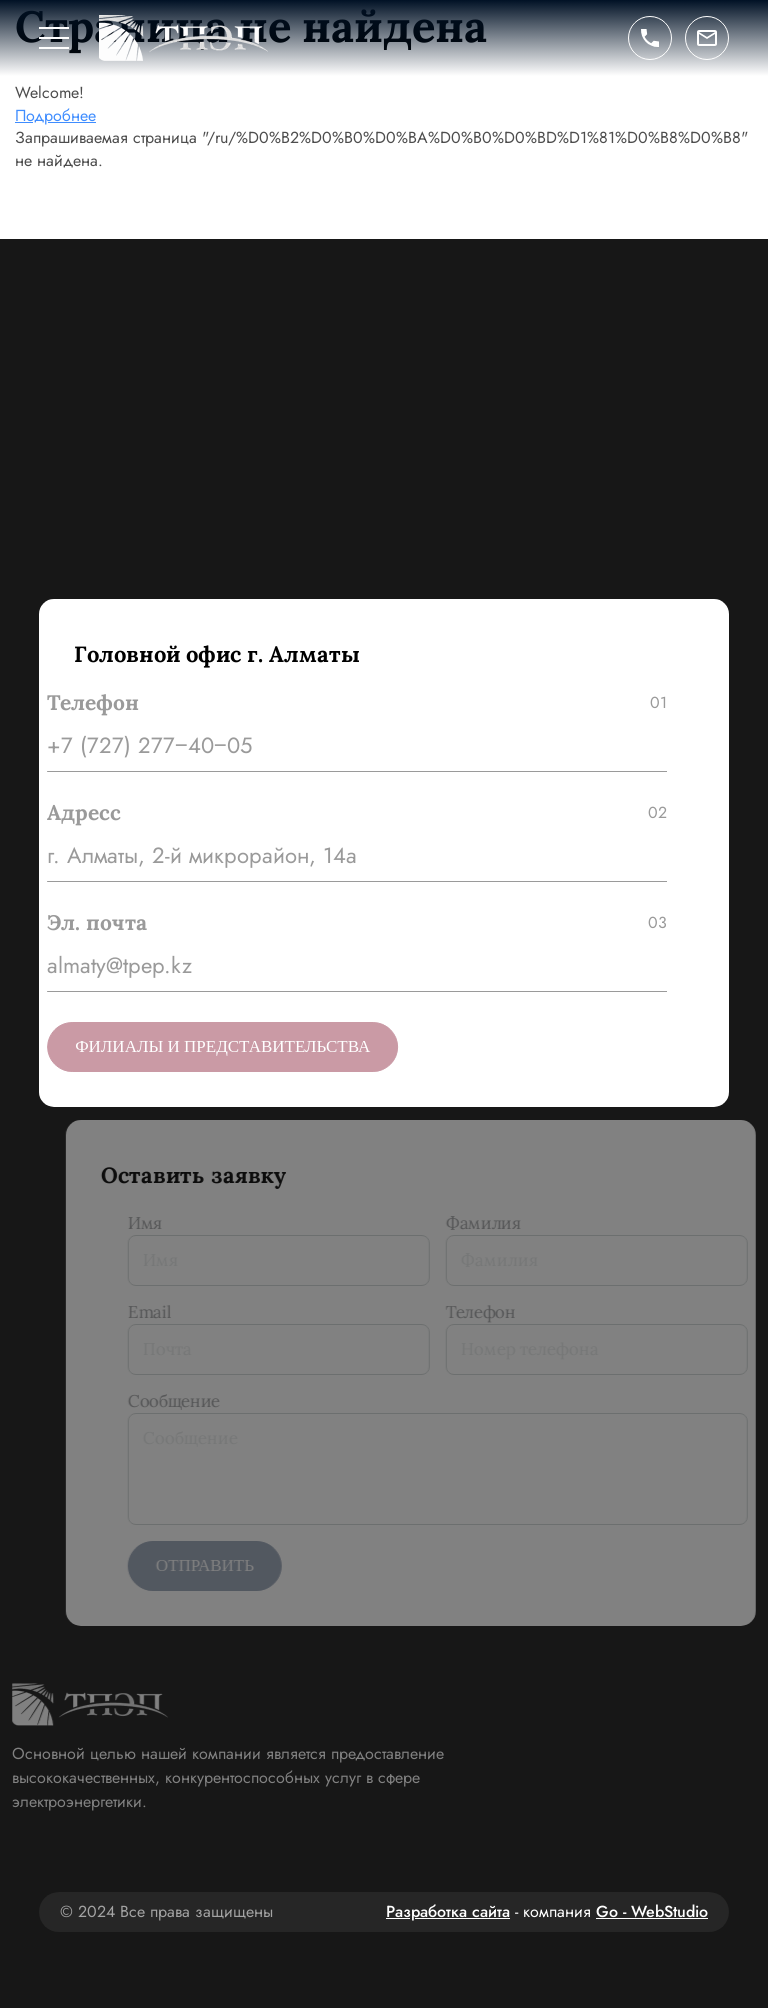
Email (167, 1312)
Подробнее (55, 115)
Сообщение (192, 1401)
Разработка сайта (448, 1911)
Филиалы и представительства (213, 1046)
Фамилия (501, 1223)
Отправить (223, 1565)
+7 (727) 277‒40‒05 (140, 745)
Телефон (499, 1312)
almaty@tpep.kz (110, 965)
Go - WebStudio (652, 1911)
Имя (163, 1223)
